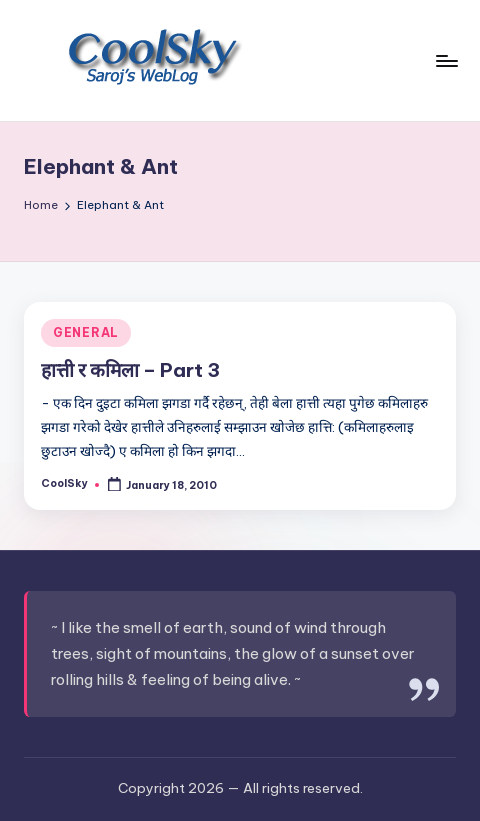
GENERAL (86, 332)
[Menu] (446, 60)
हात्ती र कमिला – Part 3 (130, 370)
